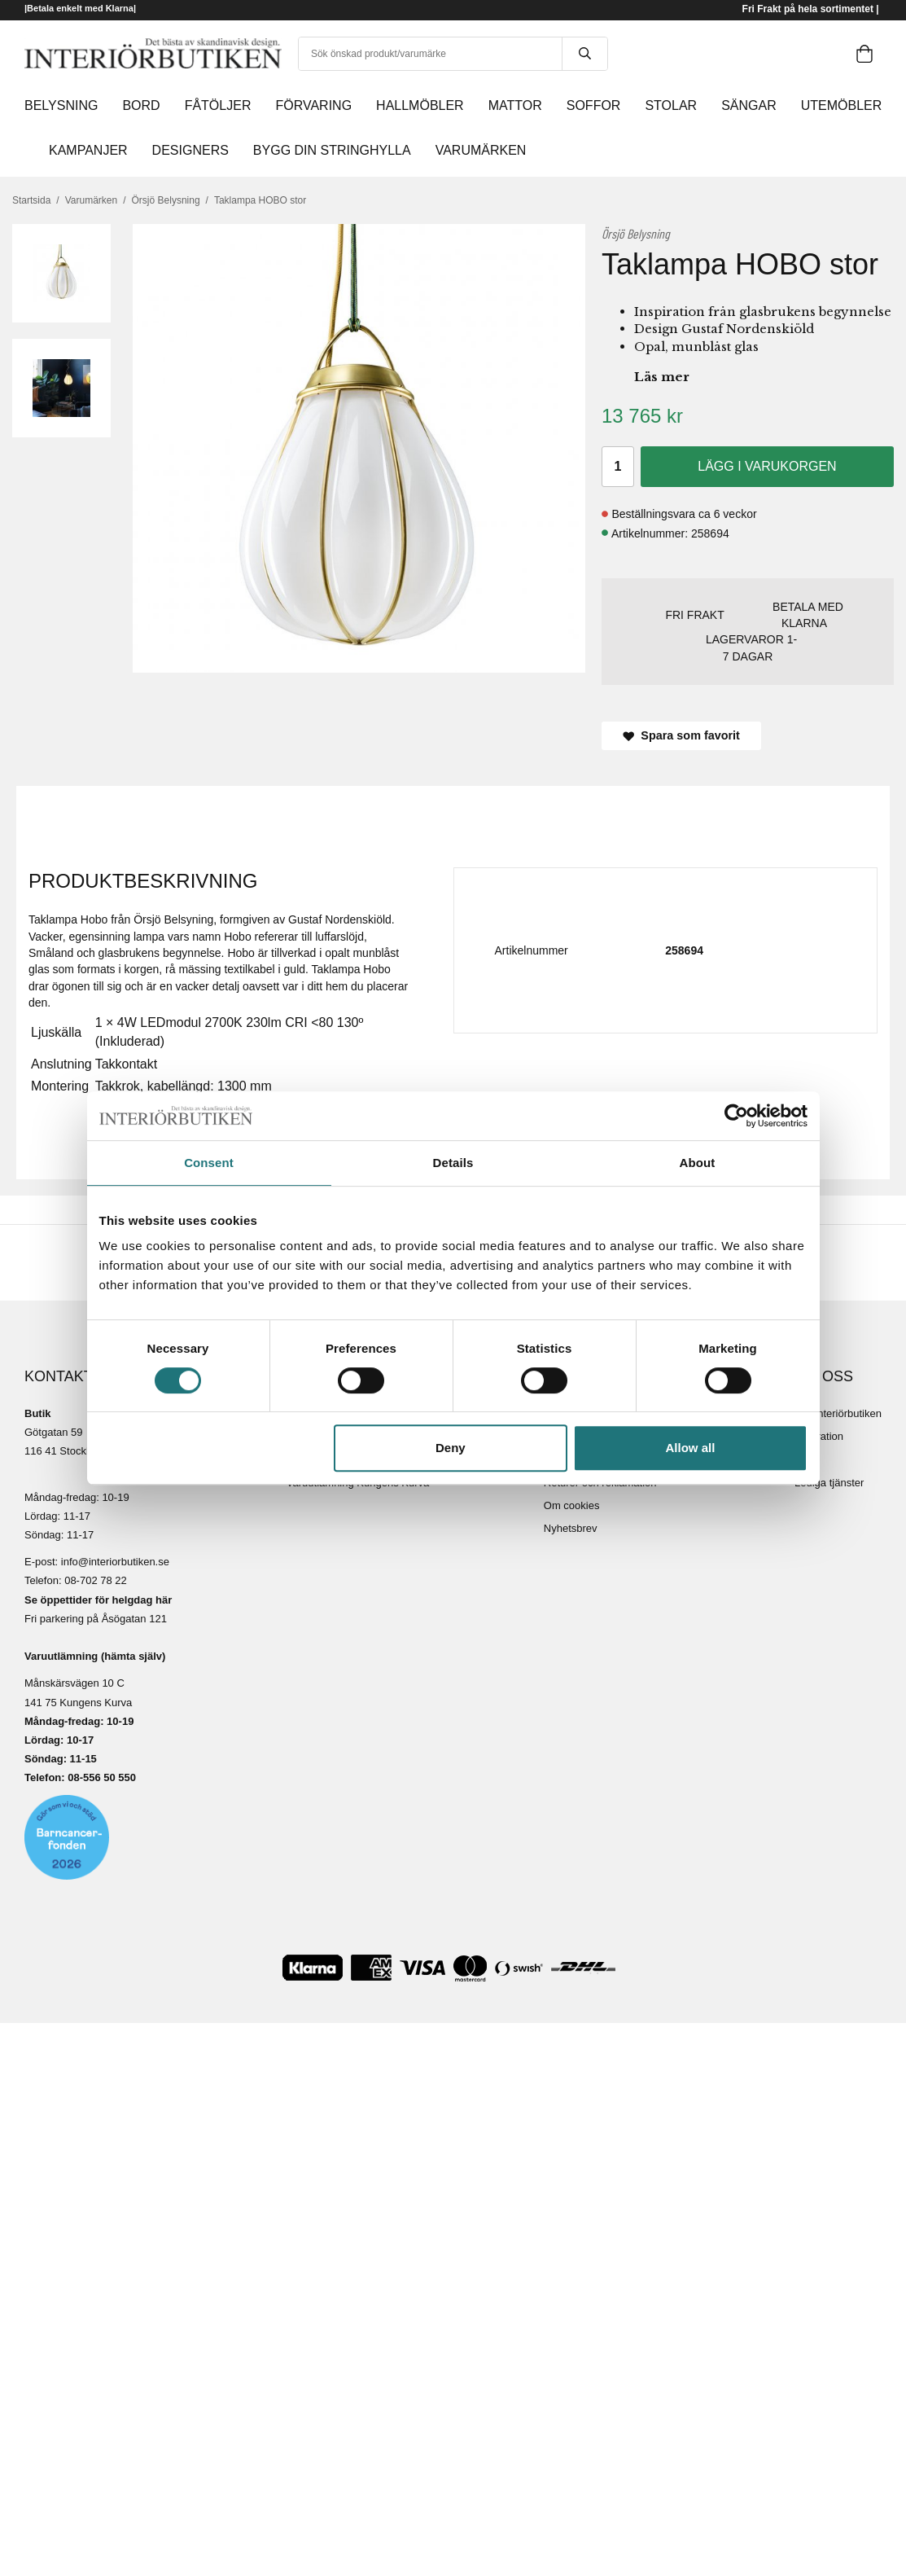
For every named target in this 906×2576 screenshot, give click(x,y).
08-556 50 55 (99, 1777)
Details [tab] (453, 1163)
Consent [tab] (209, 1163)
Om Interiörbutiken (838, 1413)
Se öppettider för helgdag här (98, 1600)
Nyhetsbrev (570, 1528)
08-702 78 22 (95, 1580)
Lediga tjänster (829, 1483)
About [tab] (698, 1163)
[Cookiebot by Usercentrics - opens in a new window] (736, 1116)
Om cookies (572, 1505)
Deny (450, 1448)
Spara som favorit (681, 735)
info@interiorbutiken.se (115, 1562)
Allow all (691, 1448)
